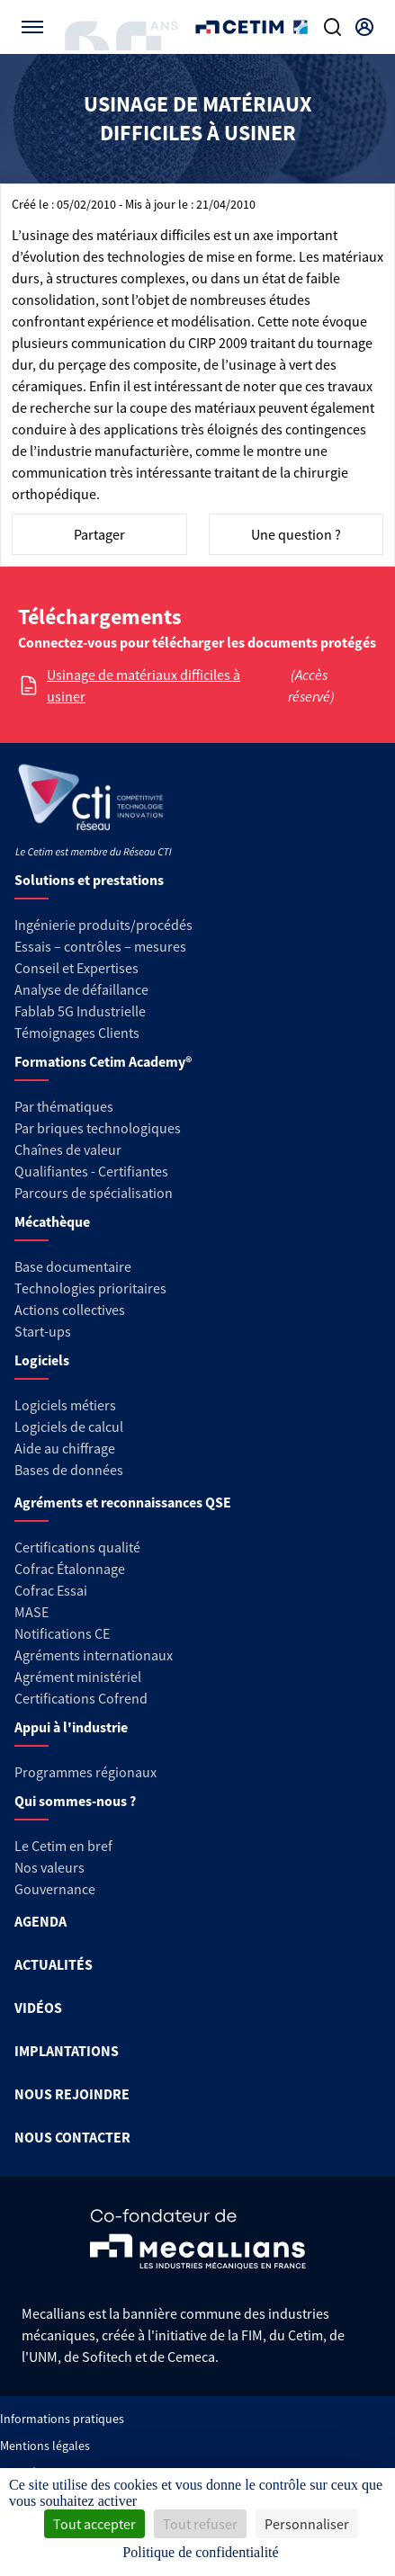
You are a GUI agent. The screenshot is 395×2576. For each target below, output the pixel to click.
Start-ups (42, 1331)
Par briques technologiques (97, 1128)
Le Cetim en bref (63, 1846)
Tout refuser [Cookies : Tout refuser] (200, 2524)
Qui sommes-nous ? (75, 1801)
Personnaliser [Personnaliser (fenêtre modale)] (307, 2524)
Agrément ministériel (77, 1677)
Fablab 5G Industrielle (80, 1011)
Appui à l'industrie (71, 1727)
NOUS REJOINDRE (72, 2094)
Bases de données (68, 1470)
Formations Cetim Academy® (103, 1061)
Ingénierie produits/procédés (103, 925)
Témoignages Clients (76, 1033)
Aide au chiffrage (64, 1448)
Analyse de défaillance (81, 989)
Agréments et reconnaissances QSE (122, 1502)
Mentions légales (45, 2445)
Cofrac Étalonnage (69, 1569)
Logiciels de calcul (68, 1427)
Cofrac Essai (50, 1590)
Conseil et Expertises (76, 968)
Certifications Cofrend (81, 1698)
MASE (31, 1612)
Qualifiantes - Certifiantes (91, 1171)
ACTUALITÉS (53, 1964)
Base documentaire (72, 1266)
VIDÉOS (38, 2008)
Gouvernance (54, 1889)
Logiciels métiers (65, 1405)
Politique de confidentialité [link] (200, 2552)
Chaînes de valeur (67, 1149)
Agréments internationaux (93, 1655)
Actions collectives (69, 1310)
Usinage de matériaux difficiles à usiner (143, 685)
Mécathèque (52, 1221)
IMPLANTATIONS (66, 2051)
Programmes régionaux (85, 1772)
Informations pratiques (62, 2419)
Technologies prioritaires (90, 1288)
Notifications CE (62, 1633)
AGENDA (40, 1921)
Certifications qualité (77, 1547)
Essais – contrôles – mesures (100, 946)
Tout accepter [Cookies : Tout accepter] (94, 2524)
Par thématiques (63, 1106)
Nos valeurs (49, 1867)
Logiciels (41, 1360)
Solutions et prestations (89, 880)
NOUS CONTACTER (72, 2137)
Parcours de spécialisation (93, 1193)
